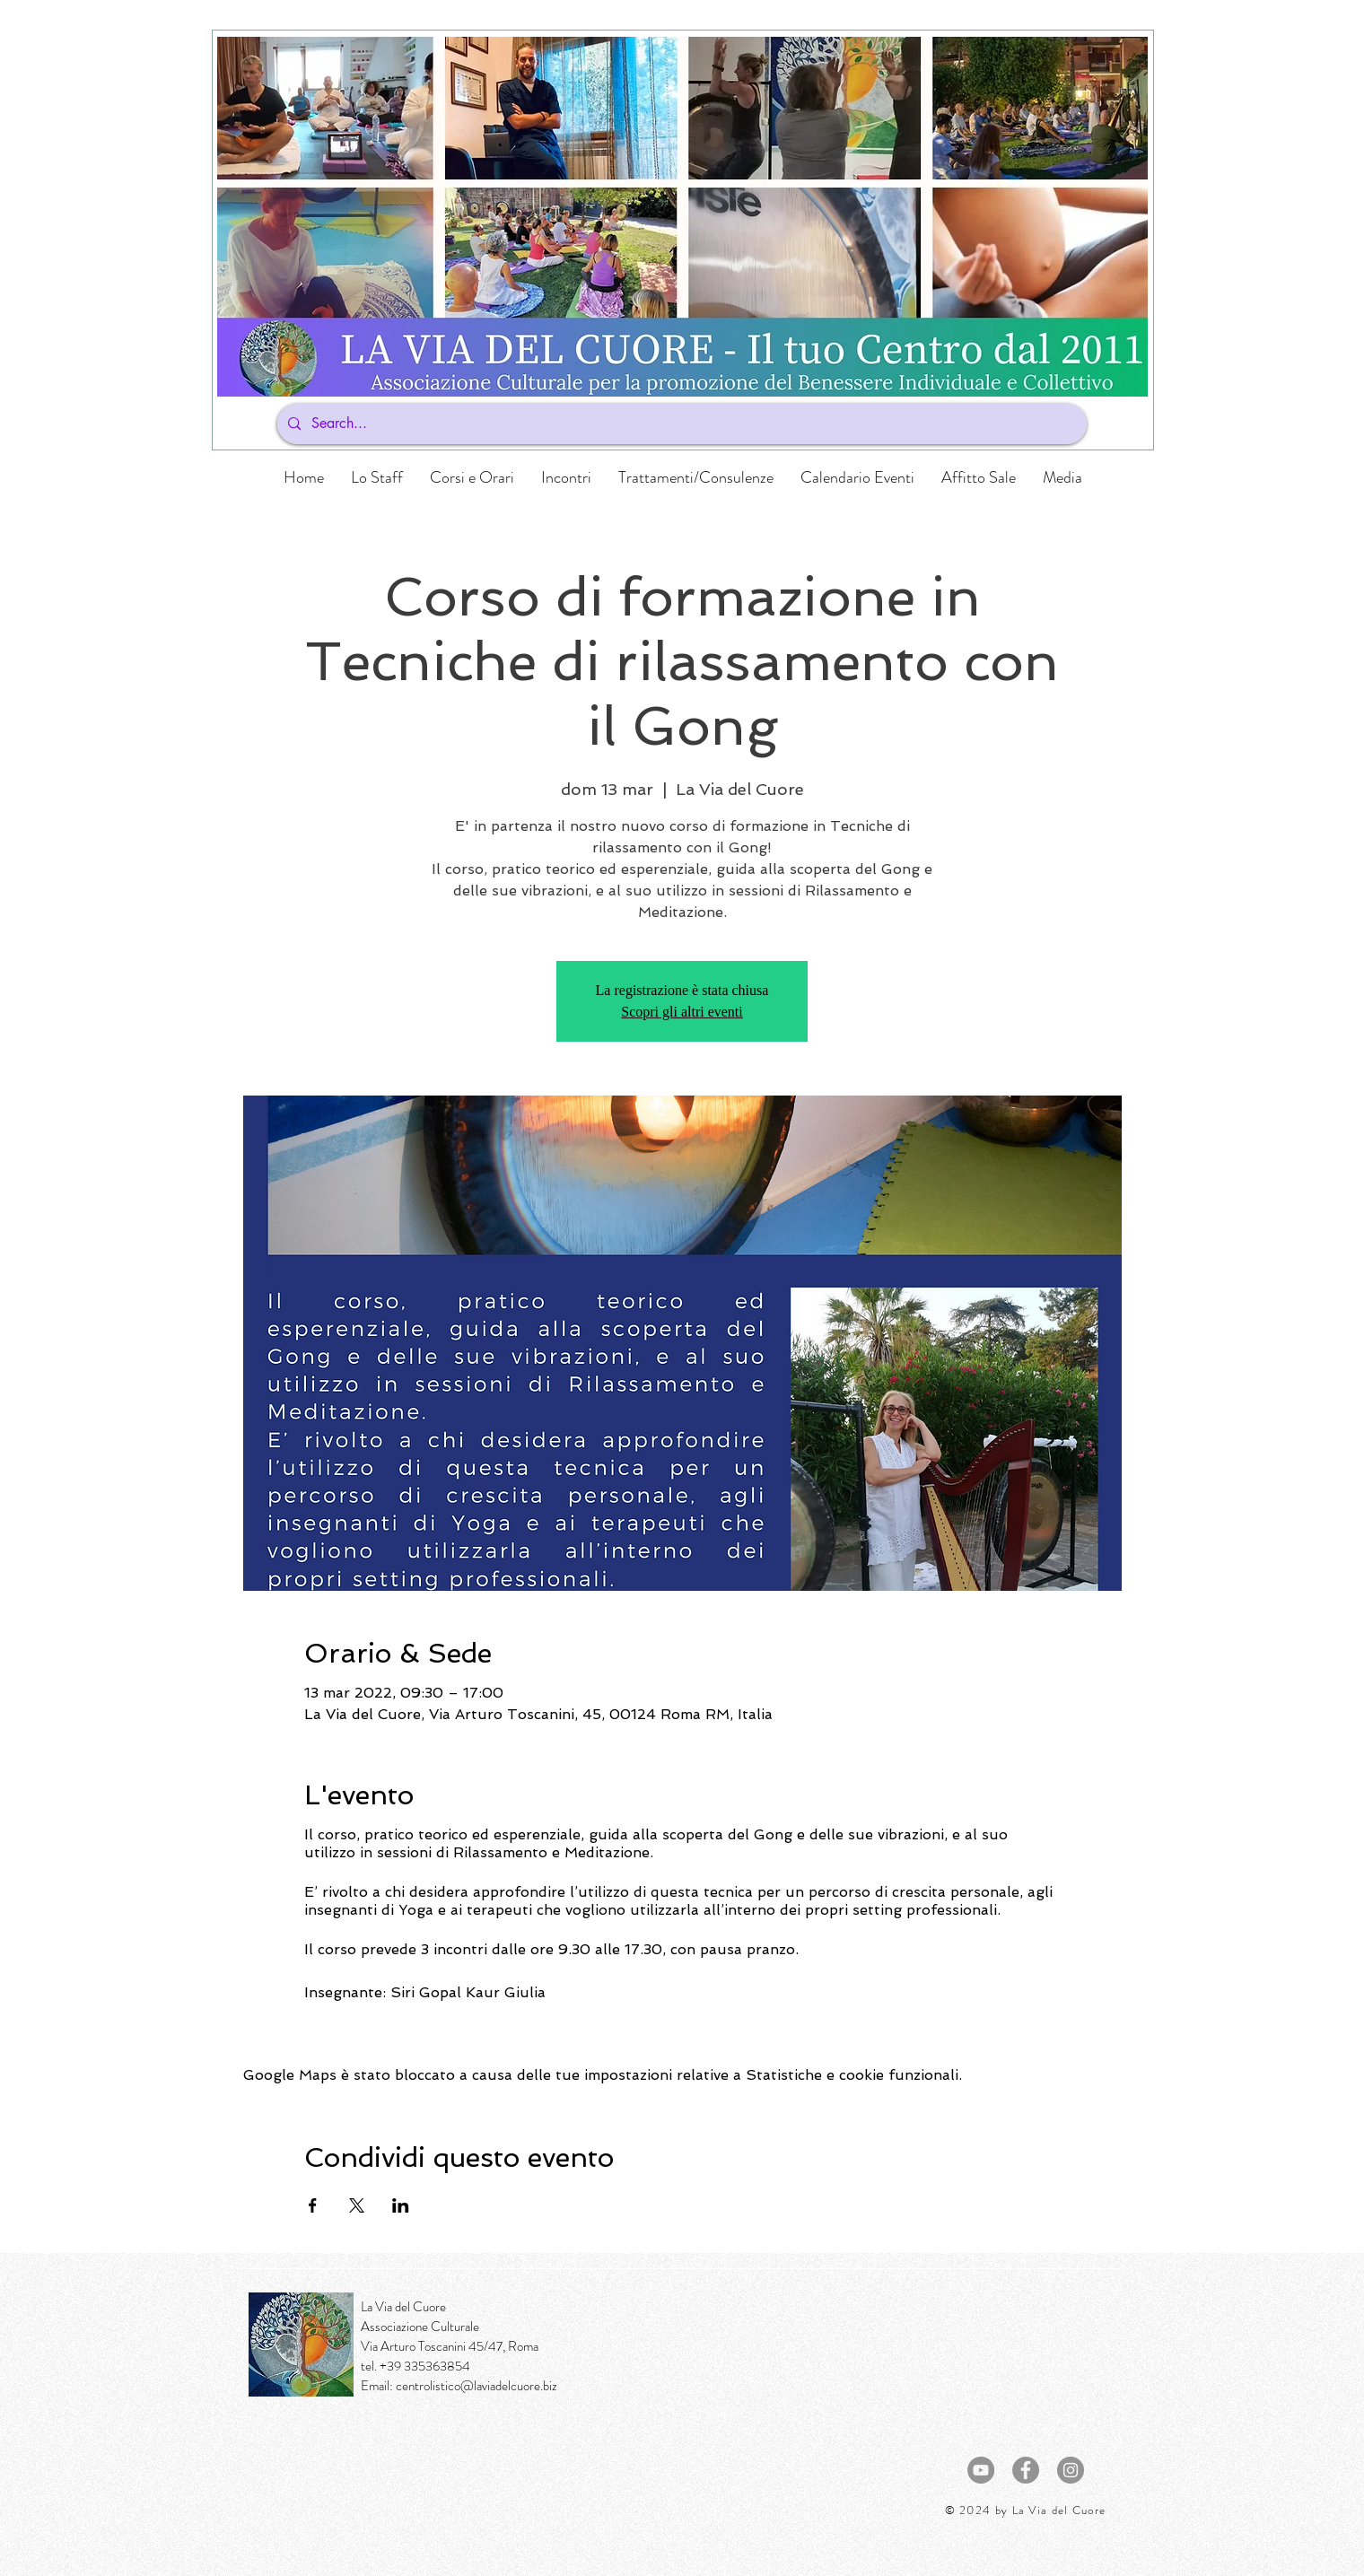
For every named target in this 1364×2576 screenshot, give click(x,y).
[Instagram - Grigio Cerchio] (1070, 2470)
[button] (472, 477)
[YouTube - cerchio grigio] (980, 2470)
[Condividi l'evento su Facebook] (312, 2205)
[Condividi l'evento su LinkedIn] (400, 2205)
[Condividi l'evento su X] (356, 2205)
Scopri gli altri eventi (682, 1011)
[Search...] (680, 424)
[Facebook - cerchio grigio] (1025, 2470)
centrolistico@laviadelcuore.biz (476, 2386)
